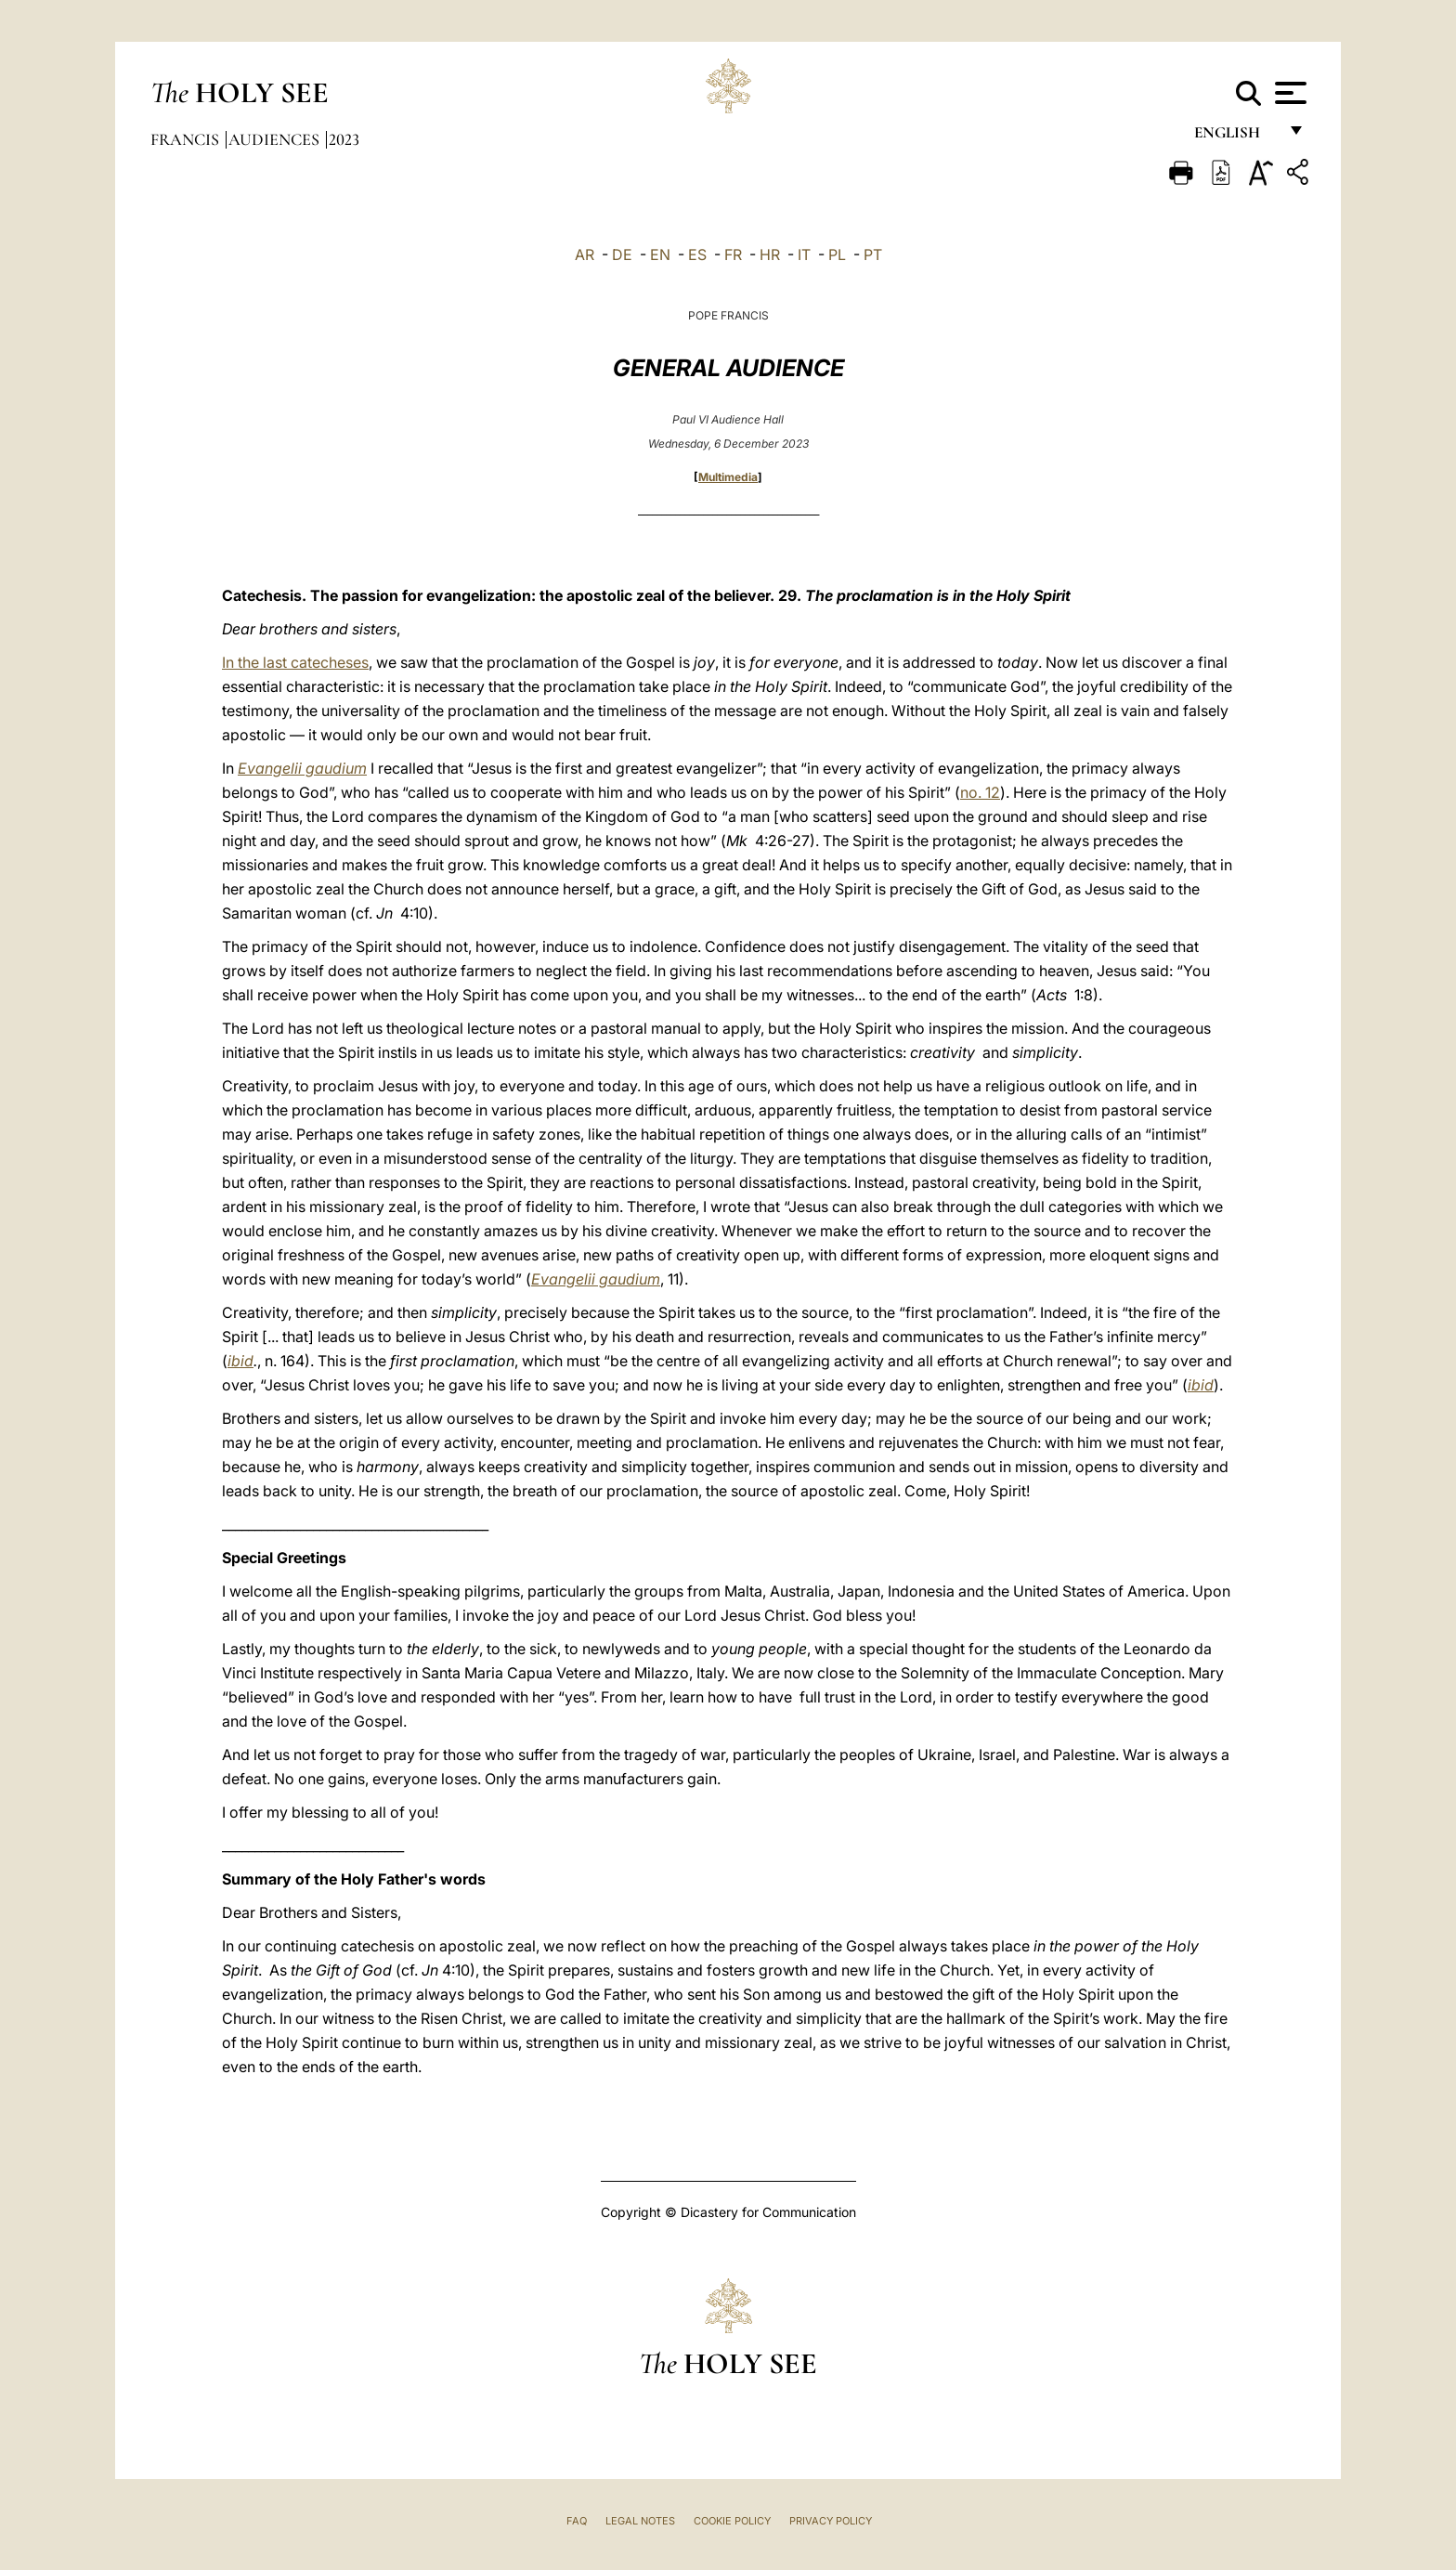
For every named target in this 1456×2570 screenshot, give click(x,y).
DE (622, 254)
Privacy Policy (830, 2520)
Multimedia (728, 477)
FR (733, 254)
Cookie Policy (732, 2520)
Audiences (275, 139)
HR (770, 254)
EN (660, 254)
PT (873, 254)
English (1235, 137)
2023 (344, 139)
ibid (241, 1360)
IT (804, 254)
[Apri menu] (1288, 93)
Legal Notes (640, 2520)
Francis (186, 139)
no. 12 (980, 792)
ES (697, 254)
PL (837, 254)
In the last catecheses (295, 662)
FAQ (576, 2520)
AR (584, 254)
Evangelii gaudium (302, 768)
